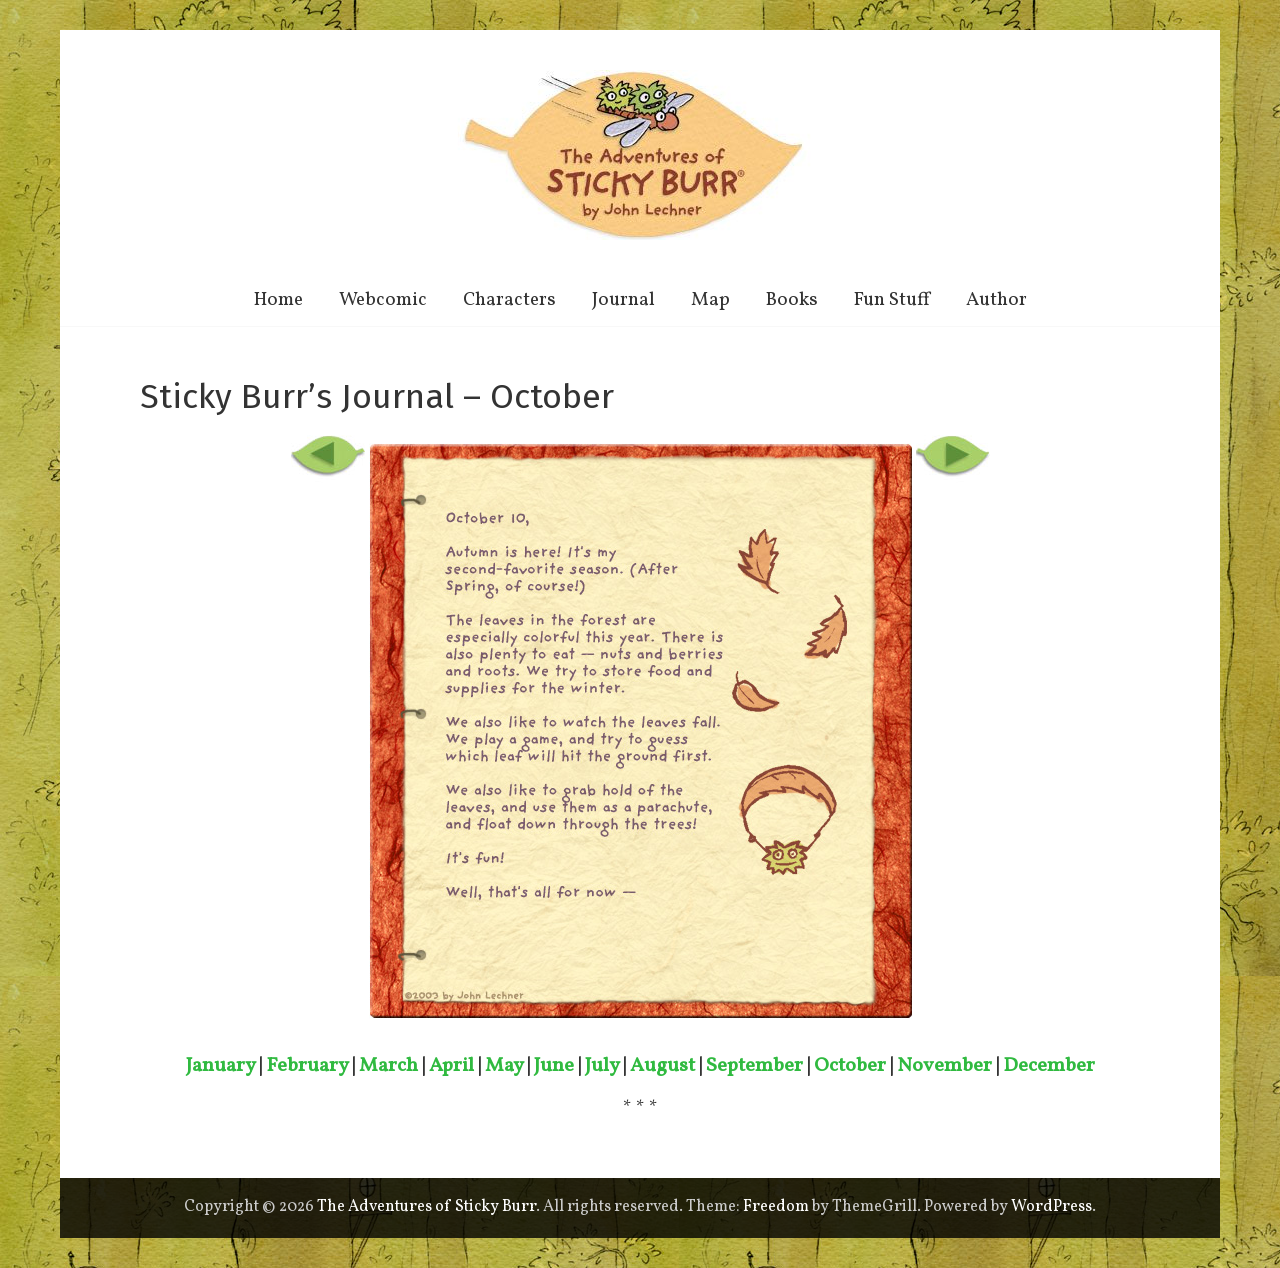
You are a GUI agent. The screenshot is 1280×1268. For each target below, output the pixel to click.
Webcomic (383, 300)
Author (996, 300)
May (504, 1066)
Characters (509, 300)
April (451, 1066)
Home (278, 300)
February (307, 1066)
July (602, 1066)
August (662, 1066)
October (850, 1066)
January (220, 1066)
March (388, 1066)
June (554, 1066)
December (1049, 1066)
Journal (623, 300)
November (944, 1066)
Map (710, 300)
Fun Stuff (892, 300)
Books (792, 300)
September (754, 1066)
